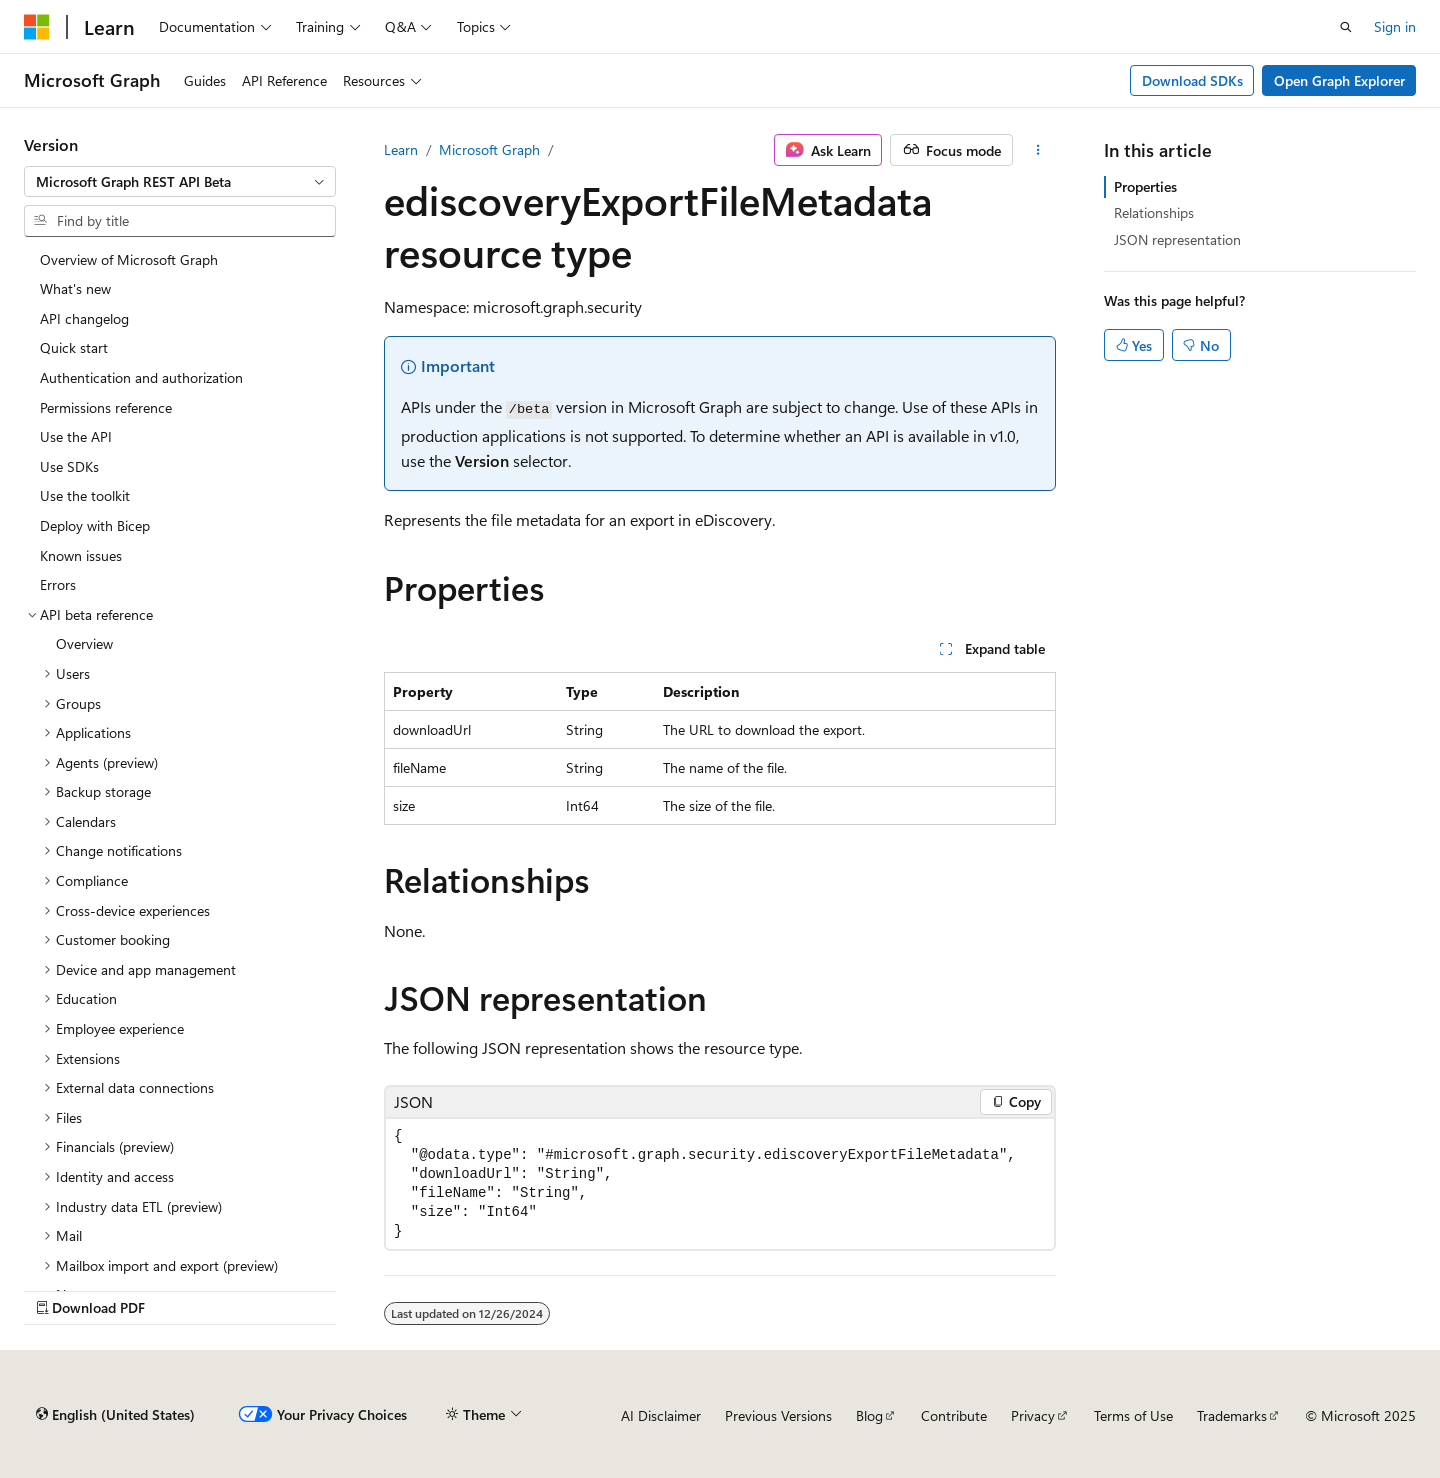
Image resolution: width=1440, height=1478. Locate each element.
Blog (869, 1415)
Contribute (954, 1415)
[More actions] (1038, 150)
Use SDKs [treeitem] (69, 466)
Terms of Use (1133, 1415)
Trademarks (1232, 1415)
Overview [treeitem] (84, 643)
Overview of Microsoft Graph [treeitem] (129, 259)
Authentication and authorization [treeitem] (141, 377)
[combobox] (180, 182)
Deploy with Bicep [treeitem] (95, 525)
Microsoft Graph (489, 149)
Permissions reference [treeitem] (106, 407)
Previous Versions (778, 1415)
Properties (1145, 186)
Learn (401, 149)
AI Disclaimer (661, 1415)
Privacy (1033, 1415)
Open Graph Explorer (1339, 80)
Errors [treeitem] (58, 584)
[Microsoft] (37, 27)
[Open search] (1346, 27)
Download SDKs (1192, 80)
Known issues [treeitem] (81, 555)
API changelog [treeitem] (84, 318)
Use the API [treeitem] (76, 436)
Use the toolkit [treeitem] (85, 495)
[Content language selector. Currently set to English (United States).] (115, 1415)
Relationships (1154, 212)
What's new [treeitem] (75, 288)
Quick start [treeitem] (74, 347)
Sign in (1395, 26)
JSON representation (1177, 239)
